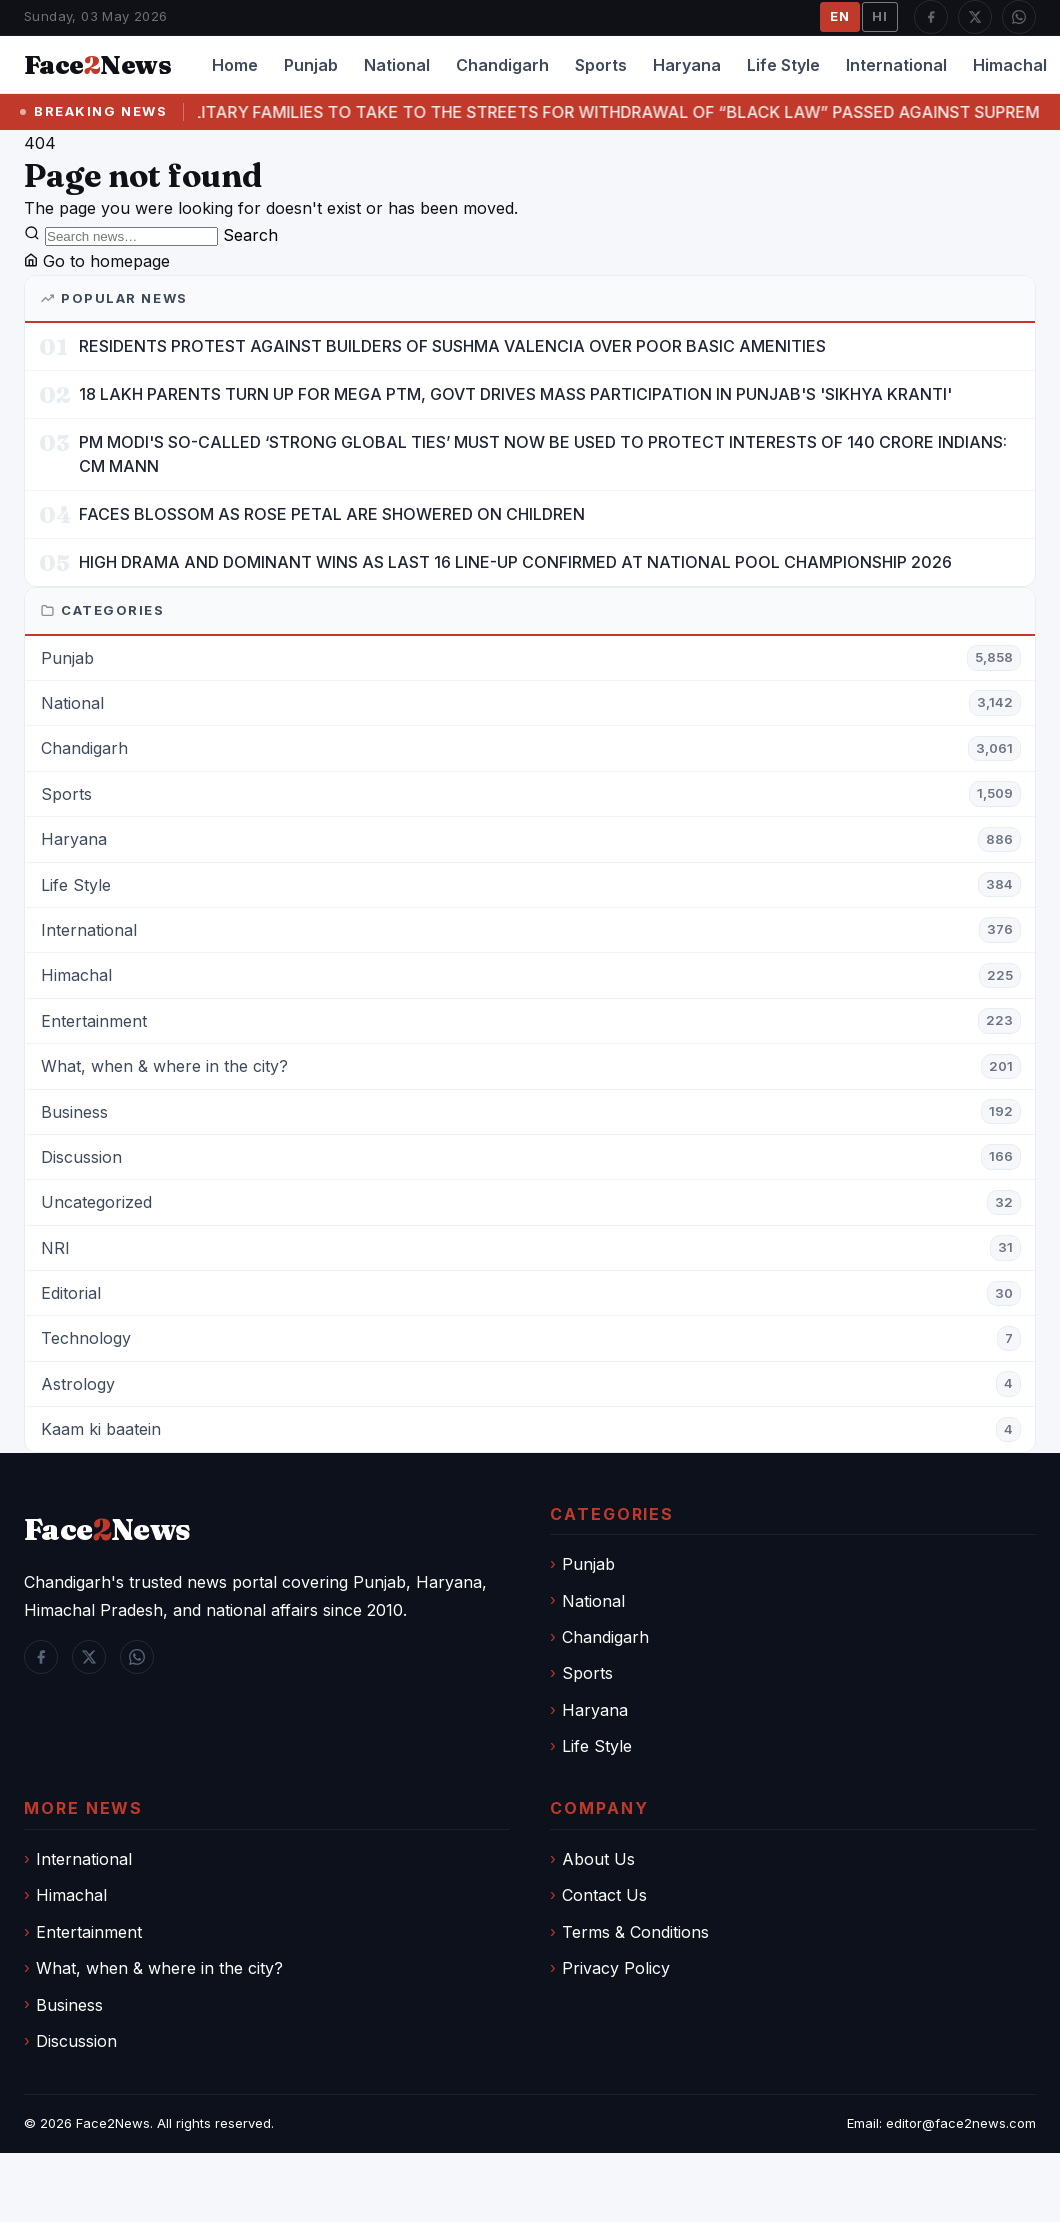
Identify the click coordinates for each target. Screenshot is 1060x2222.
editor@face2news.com (961, 2123)
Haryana (687, 65)
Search (250, 235)
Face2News (113, 2123)
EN (840, 16)
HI (880, 16)
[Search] (131, 236)
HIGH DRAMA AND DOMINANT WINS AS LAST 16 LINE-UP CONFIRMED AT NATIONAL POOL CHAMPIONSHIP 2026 (515, 562)
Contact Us (604, 1895)
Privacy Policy (616, 1968)
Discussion (76, 2041)
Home (235, 65)
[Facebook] (931, 17)
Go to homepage (97, 261)
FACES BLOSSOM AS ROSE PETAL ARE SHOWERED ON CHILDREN (332, 514)
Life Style (783, 65)
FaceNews (107, 1529)
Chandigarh (502, 65)
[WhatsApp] (1019, 17)
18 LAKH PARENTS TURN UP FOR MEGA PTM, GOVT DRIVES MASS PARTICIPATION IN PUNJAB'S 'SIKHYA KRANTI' (515, 394)
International (896, 65)
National (397, 65)
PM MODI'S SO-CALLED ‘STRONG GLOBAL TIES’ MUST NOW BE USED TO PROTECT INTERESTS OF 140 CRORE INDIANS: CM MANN (543, 453)
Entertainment (89, 1932)
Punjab (311, 65)
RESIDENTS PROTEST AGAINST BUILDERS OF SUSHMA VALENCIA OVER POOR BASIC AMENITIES (452, 346)
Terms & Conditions (635, 1932)
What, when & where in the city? (159, 1968)
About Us (598, 1859)
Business (69, 2005)
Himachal (71, 1895)
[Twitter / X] (975, 17)
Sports (601, 65)
